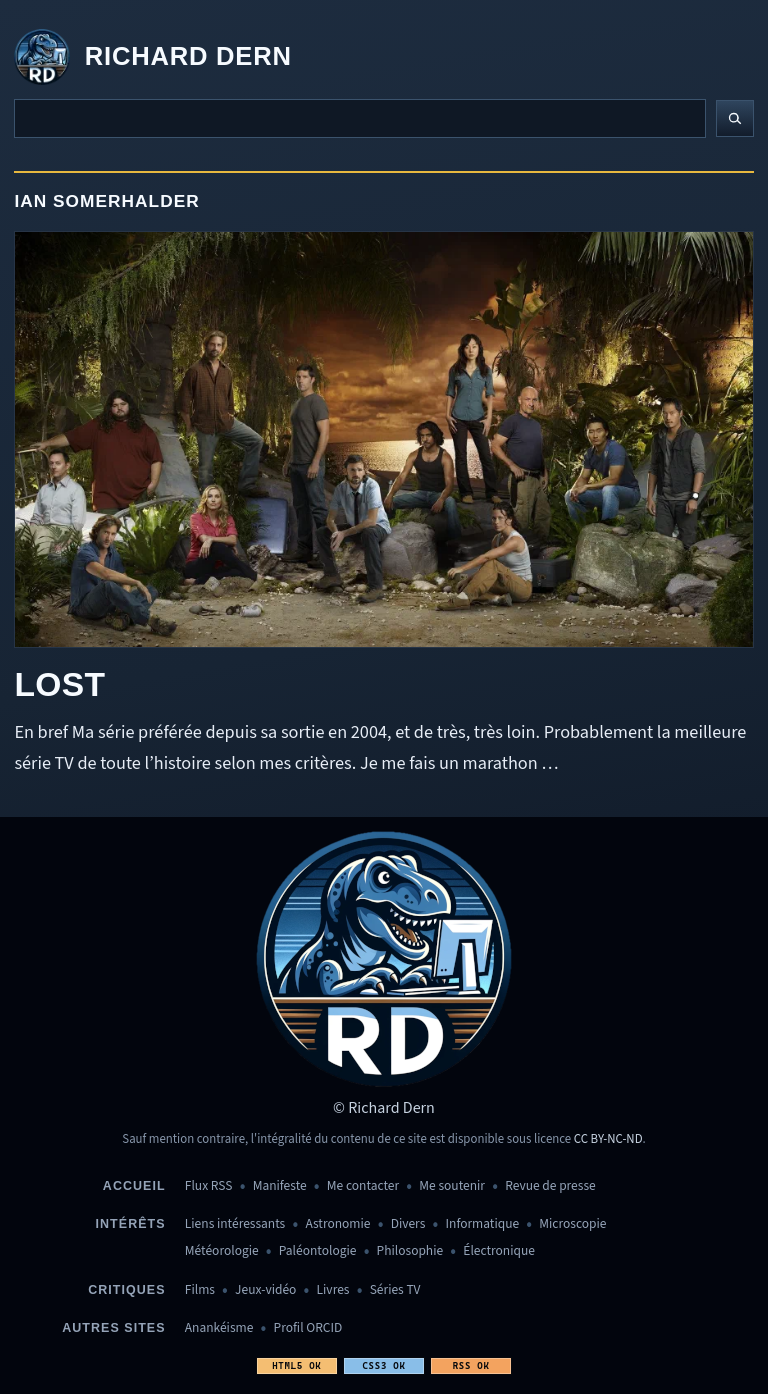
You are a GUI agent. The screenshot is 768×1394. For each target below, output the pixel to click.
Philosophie (410, 1251)
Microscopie (572, 1224)
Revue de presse (550, 1186)
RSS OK (471, 1365)
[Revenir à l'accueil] (152, 57)
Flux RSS (209, 1186)
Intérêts (131, 1224)
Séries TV (395, 1290)
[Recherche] (360, 118)
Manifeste (280, 1186)
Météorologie (222, 1251)
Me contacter (363, 1186)
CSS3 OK (383, 1365)
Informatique (483, 1224)
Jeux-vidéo (265, 1290)
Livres (333, 1290)
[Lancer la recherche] (735, 119)
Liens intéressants (235, 1224)
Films (200, 1290)
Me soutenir (452, 1186)
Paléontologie (318, 1251)
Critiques (126, 1290)
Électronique (499, 1251)
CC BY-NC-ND (608, 1139)
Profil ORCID (308, 1328)
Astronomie (337, 1224)
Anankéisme (219, 1328)
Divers (408, 1224)
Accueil (134, 1186)
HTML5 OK (296, 1365)
